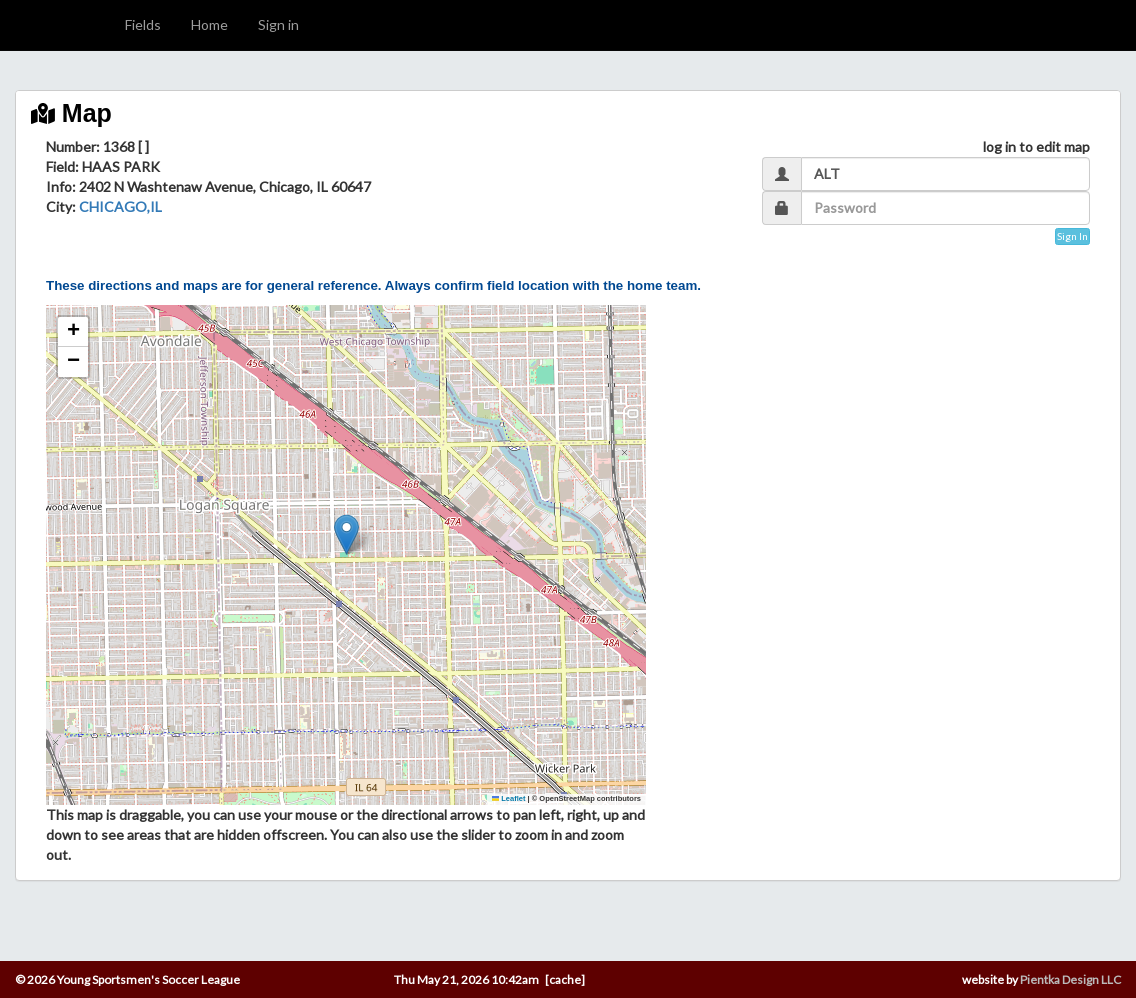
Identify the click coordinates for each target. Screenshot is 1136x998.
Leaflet (509, 798)
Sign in (278, 24)
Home (209, 24)
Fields (143, 24)
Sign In (1072, 236)
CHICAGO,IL (120, 206)
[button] (346, 534)
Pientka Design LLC (1070, 979)
